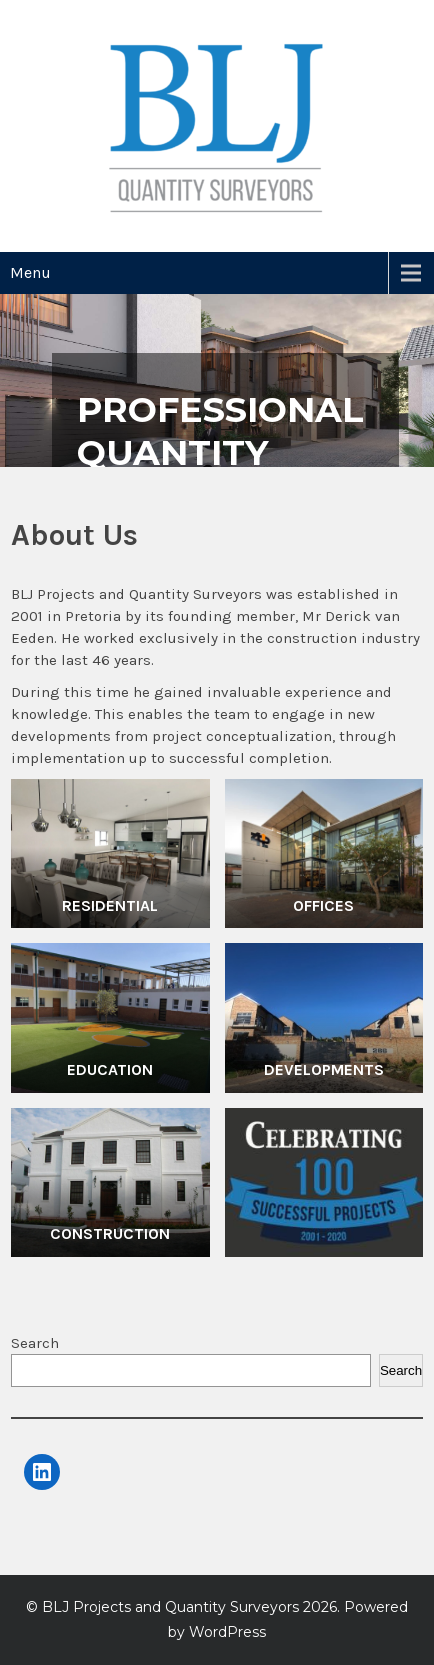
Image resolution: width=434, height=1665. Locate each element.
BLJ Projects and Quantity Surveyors (170, 1607)
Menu (30, 272)
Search (35, 1343)
